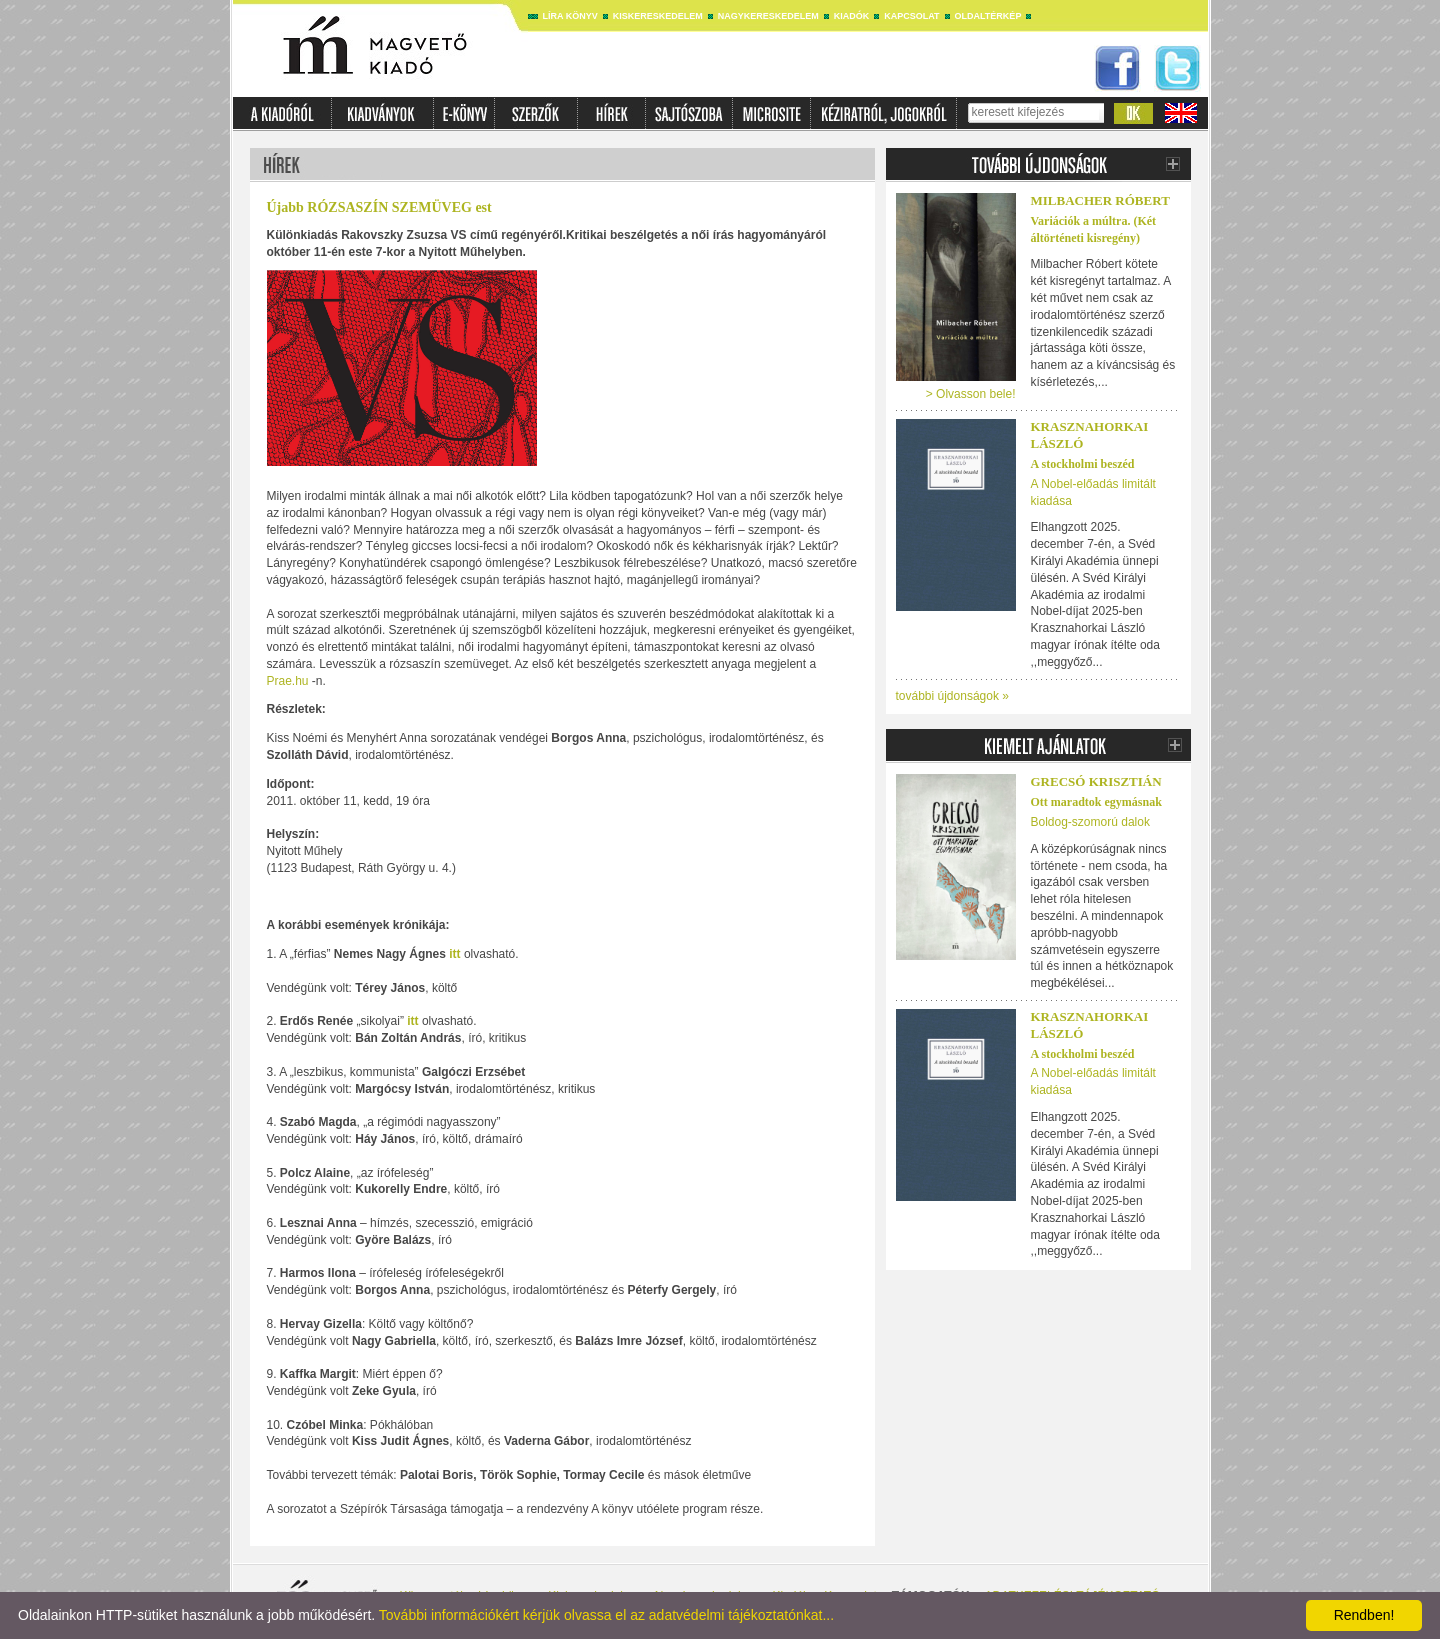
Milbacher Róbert (1100, 200)
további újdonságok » (952, 696)
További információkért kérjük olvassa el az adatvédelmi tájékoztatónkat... (606, 1615)
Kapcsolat (911, 16)
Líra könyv (570, 16)
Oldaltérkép (988, 16)
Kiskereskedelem (658, 16)
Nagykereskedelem (768, 16)
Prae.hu (288, 681)
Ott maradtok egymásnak (1096, 802)
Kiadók (852, 16)
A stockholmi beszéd (1083, 464)
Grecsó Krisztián (1096, 781)
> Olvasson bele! (971, 394)
